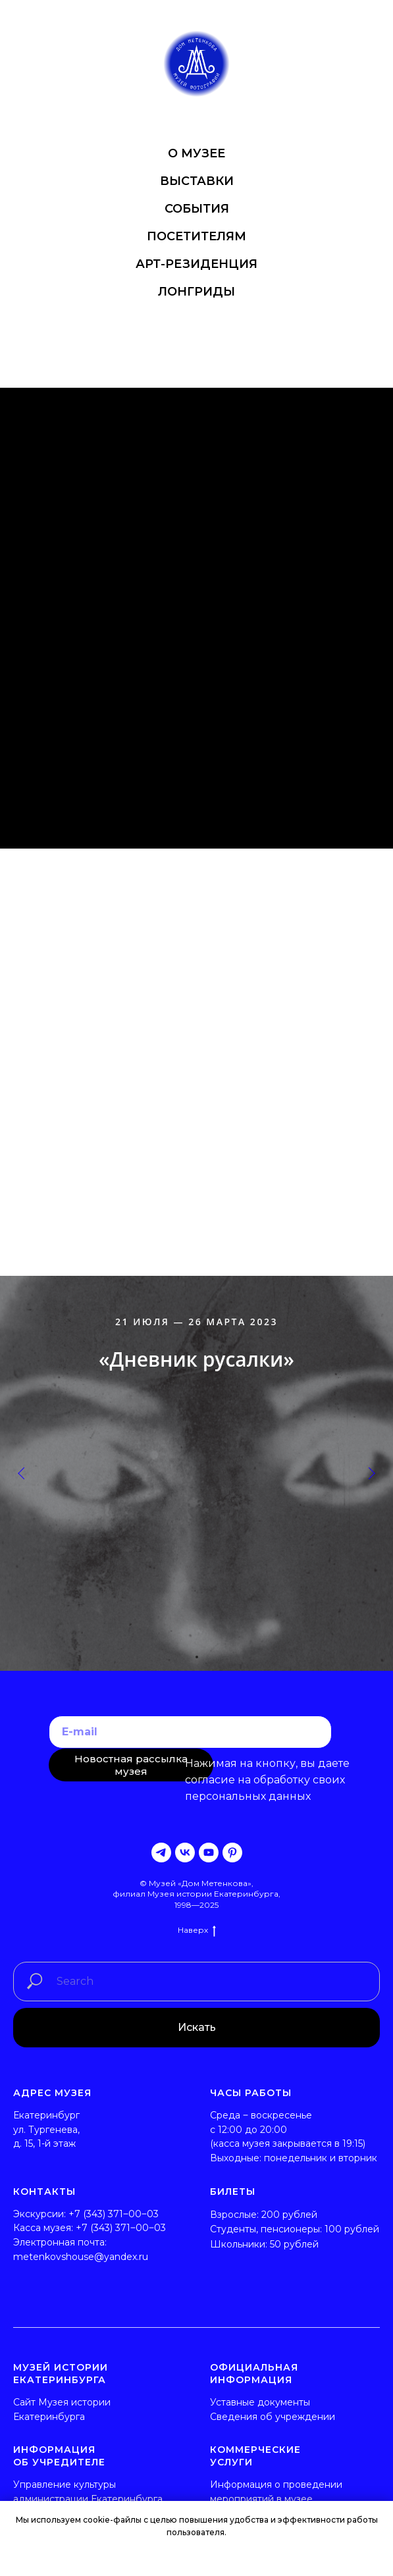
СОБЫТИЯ (197, 208)
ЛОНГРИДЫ (196, 291)
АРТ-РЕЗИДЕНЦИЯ (196, 264)
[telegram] (161, 1852)
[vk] (185, 1852)
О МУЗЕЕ (196, 153)
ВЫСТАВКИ (197, 181)
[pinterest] (232, 1852)
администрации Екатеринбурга (88, 2499)
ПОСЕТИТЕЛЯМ (196, 236)
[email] (190, 1732)
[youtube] (209, 1852)
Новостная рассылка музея (131, 1764)
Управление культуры (64, 2484)
